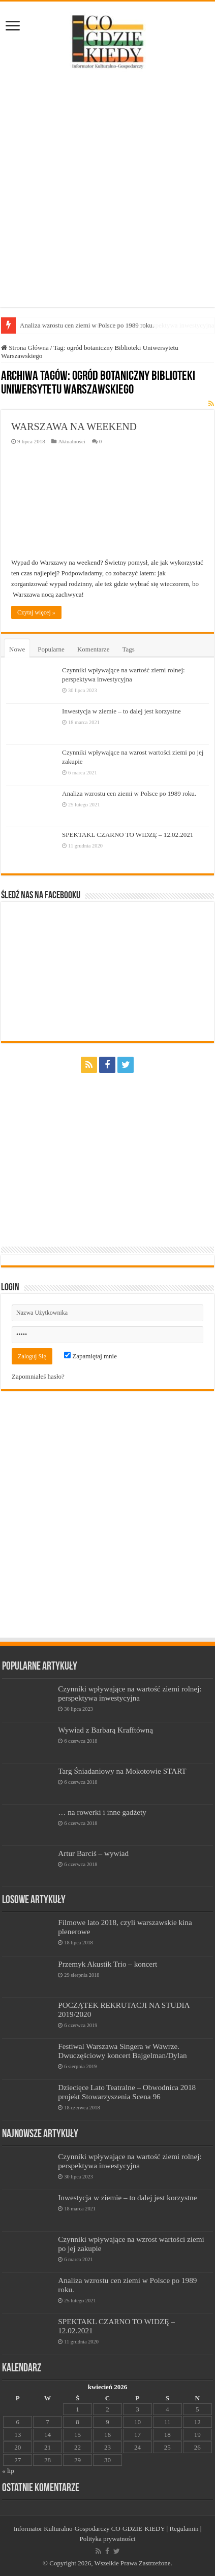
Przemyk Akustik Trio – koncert (107, 1964)
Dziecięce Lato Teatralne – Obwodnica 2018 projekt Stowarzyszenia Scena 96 (127, 2092)
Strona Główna (25, 347)
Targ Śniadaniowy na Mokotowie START (122, 1771)
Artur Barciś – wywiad (93, 1853)
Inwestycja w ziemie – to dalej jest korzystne (121, 711)
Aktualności (71, 441)
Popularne (51, 649)
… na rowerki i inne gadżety (102, 1812)
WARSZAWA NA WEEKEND (74, 426)
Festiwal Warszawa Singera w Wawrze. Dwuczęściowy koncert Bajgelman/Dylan (122, 2051)
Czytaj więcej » (36, 612)
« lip (8, 2470)
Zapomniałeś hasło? (38, 1376)
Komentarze (93, 649)
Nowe (17, 649)
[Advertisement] (107, 189)
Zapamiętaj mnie (90, 1356)
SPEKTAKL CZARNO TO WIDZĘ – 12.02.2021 (127, 834)
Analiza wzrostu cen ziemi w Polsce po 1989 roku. (129, 793)
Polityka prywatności (107, 2538)
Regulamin (183, 2528)
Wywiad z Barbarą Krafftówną (105, 1729)
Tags (128, 649)
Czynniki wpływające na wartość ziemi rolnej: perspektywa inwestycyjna (129, 1693)
